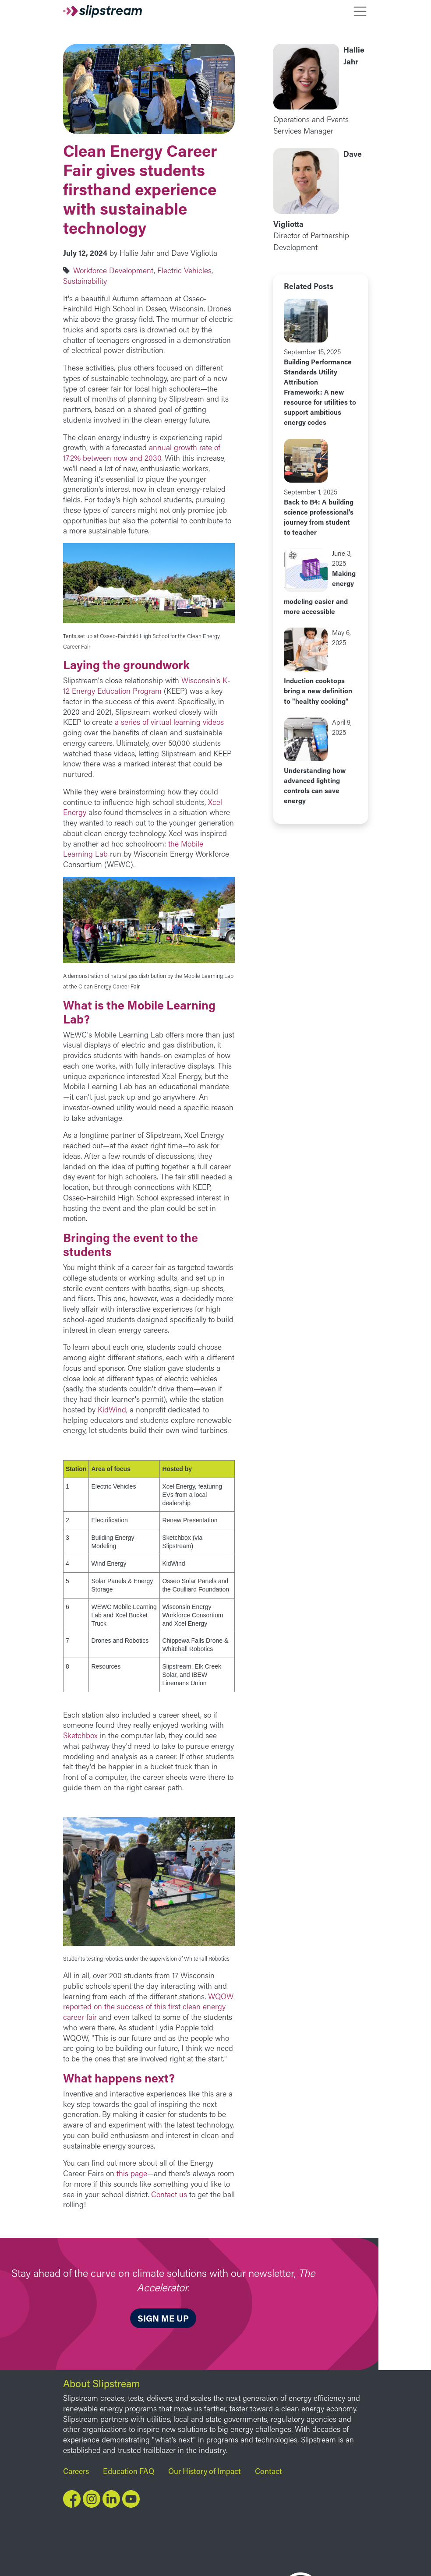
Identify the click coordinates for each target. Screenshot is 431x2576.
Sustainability (85, 281)
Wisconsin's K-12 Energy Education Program (146, 685)
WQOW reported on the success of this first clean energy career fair (148, 2006)
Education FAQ (128, 2471)
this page (132, 2173)
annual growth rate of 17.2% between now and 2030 (141, 452)
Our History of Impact (204, 2471)
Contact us (169, 2194)
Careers (76, 2471)
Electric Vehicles (184, 270)
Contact (268, 2471)
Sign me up (163, 2318)
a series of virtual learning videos (169, 722)
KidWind (112, 1409)
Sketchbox (80, 1735)
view (320, 363)
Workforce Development (113, 270)
